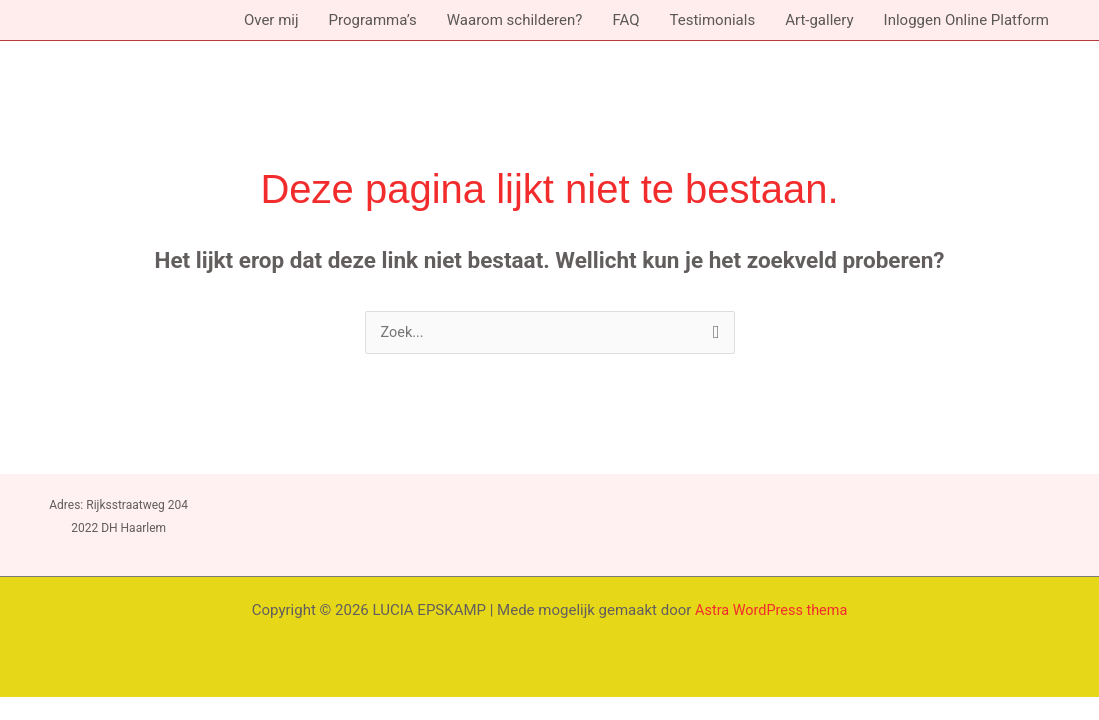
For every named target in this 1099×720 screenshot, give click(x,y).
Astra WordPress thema (771, 611)
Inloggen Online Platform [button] (966, 20)
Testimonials (712, 20)
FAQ (625, 20)
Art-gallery (819, 20)
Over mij (271, 20)
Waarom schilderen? (515, 20)
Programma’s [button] (373, 20)
